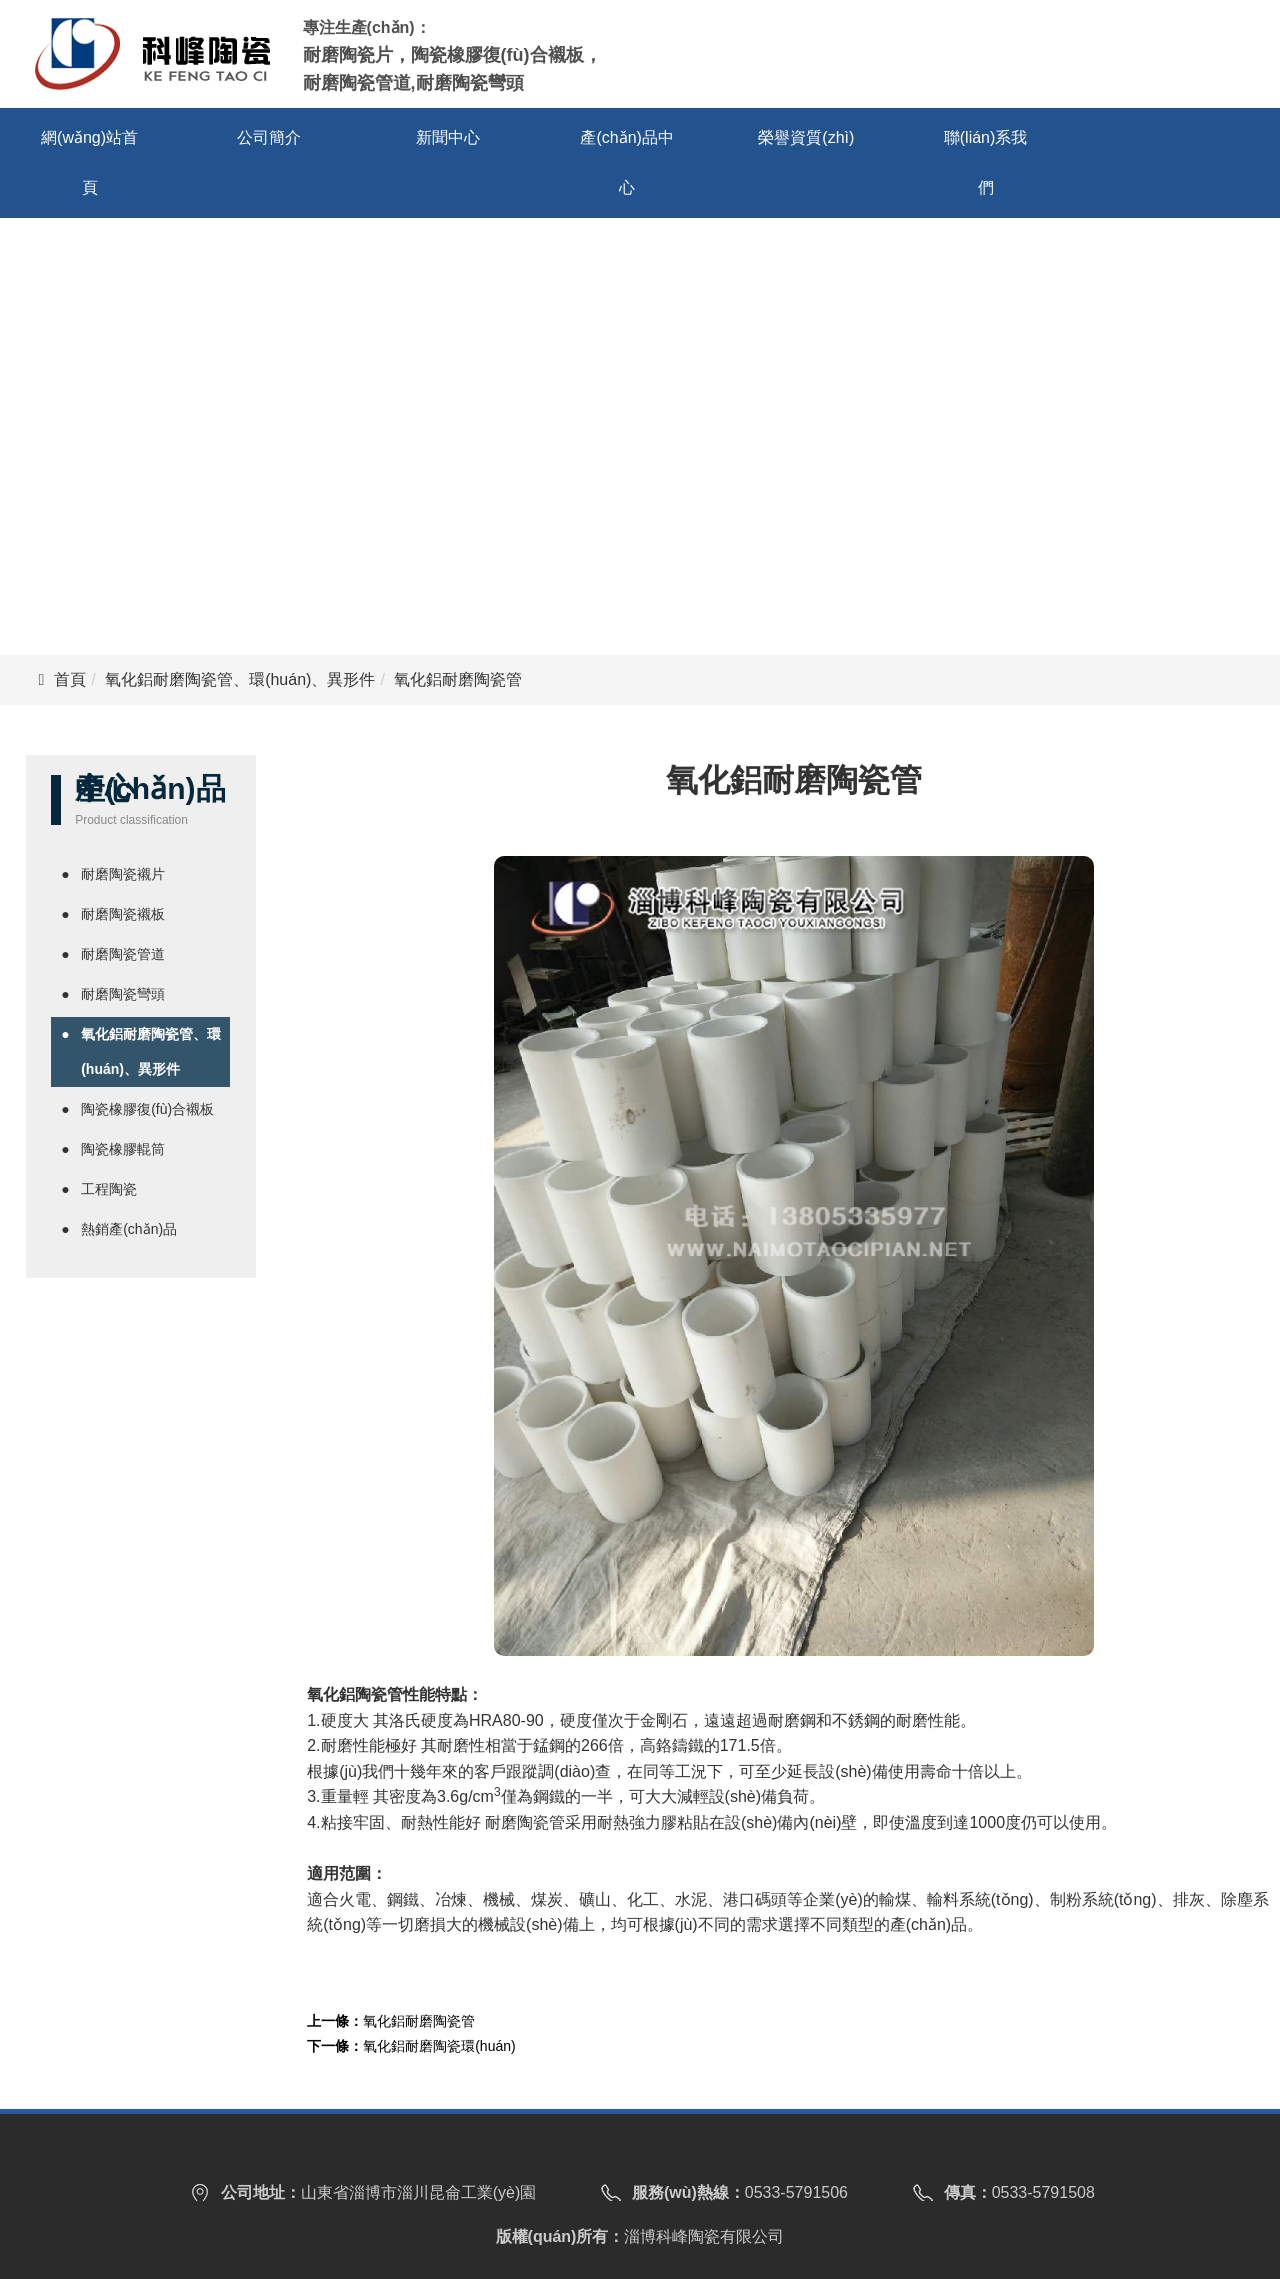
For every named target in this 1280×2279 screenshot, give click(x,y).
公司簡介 (269, 137)
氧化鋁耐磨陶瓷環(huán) (439, 2046)
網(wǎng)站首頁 (89, 162)
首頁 (70, 679)
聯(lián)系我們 (986, 162)
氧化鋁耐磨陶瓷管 (419, 2021)
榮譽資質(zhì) (806, 137)
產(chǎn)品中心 (626, 162)
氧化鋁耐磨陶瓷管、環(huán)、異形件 (240, 679)
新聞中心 (448, 137)
